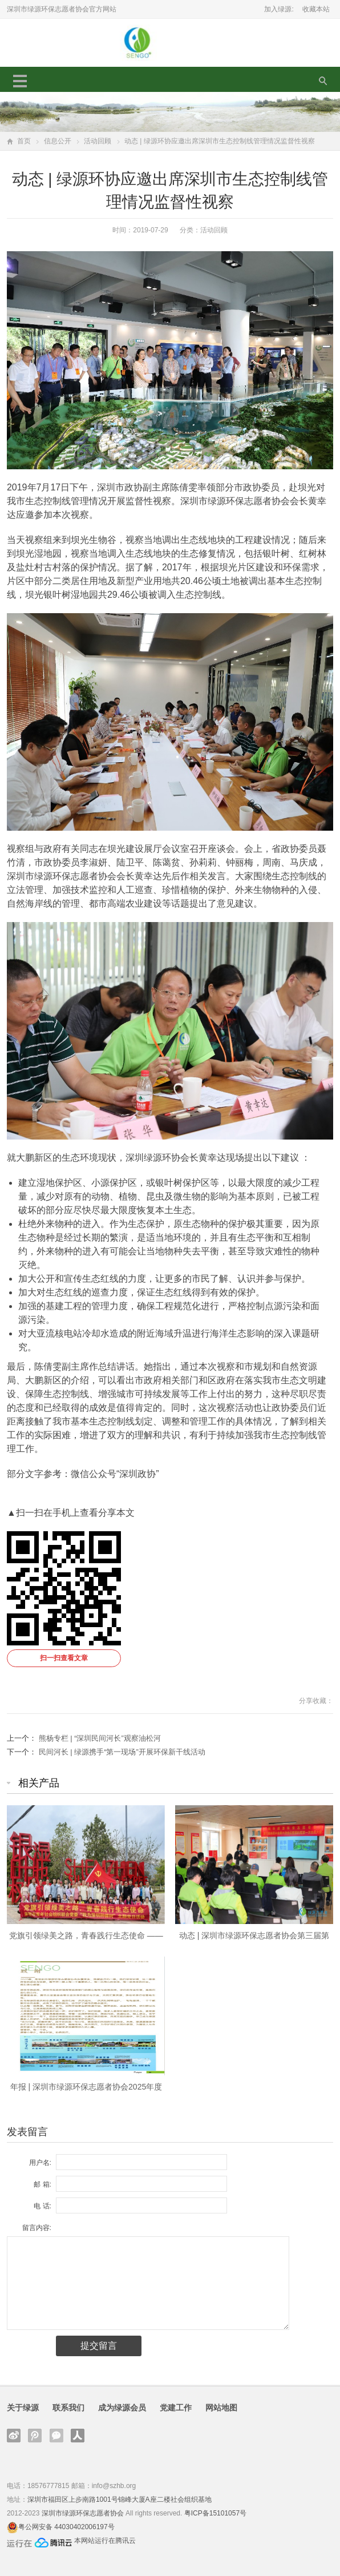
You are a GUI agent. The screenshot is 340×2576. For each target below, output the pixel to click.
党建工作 (176, 2407)
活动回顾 (97, 141)
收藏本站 (316, 9)
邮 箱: (42, 2184)
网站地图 (221, 2407)
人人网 (77, 2435)
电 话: (42, 2206)
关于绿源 (23, 2407)
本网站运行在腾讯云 (105, 2541)
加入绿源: (278, 9)
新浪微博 (14, 2435)
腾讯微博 (35, 2435)
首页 (24, 141)
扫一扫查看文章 (64, 1658)
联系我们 (68, 2407)
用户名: (40, 2163)
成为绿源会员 (122, 2407)
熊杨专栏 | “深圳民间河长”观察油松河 (100, 1738)
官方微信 (56, 2435)
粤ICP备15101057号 (215, 2513)
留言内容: (36, 2228)
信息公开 (57, 141)
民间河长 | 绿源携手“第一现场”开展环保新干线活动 (122, 1752)
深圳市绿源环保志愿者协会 (83, 2513)
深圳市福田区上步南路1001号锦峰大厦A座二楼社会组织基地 (119, 2499)
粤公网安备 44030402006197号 (66, 2527)
